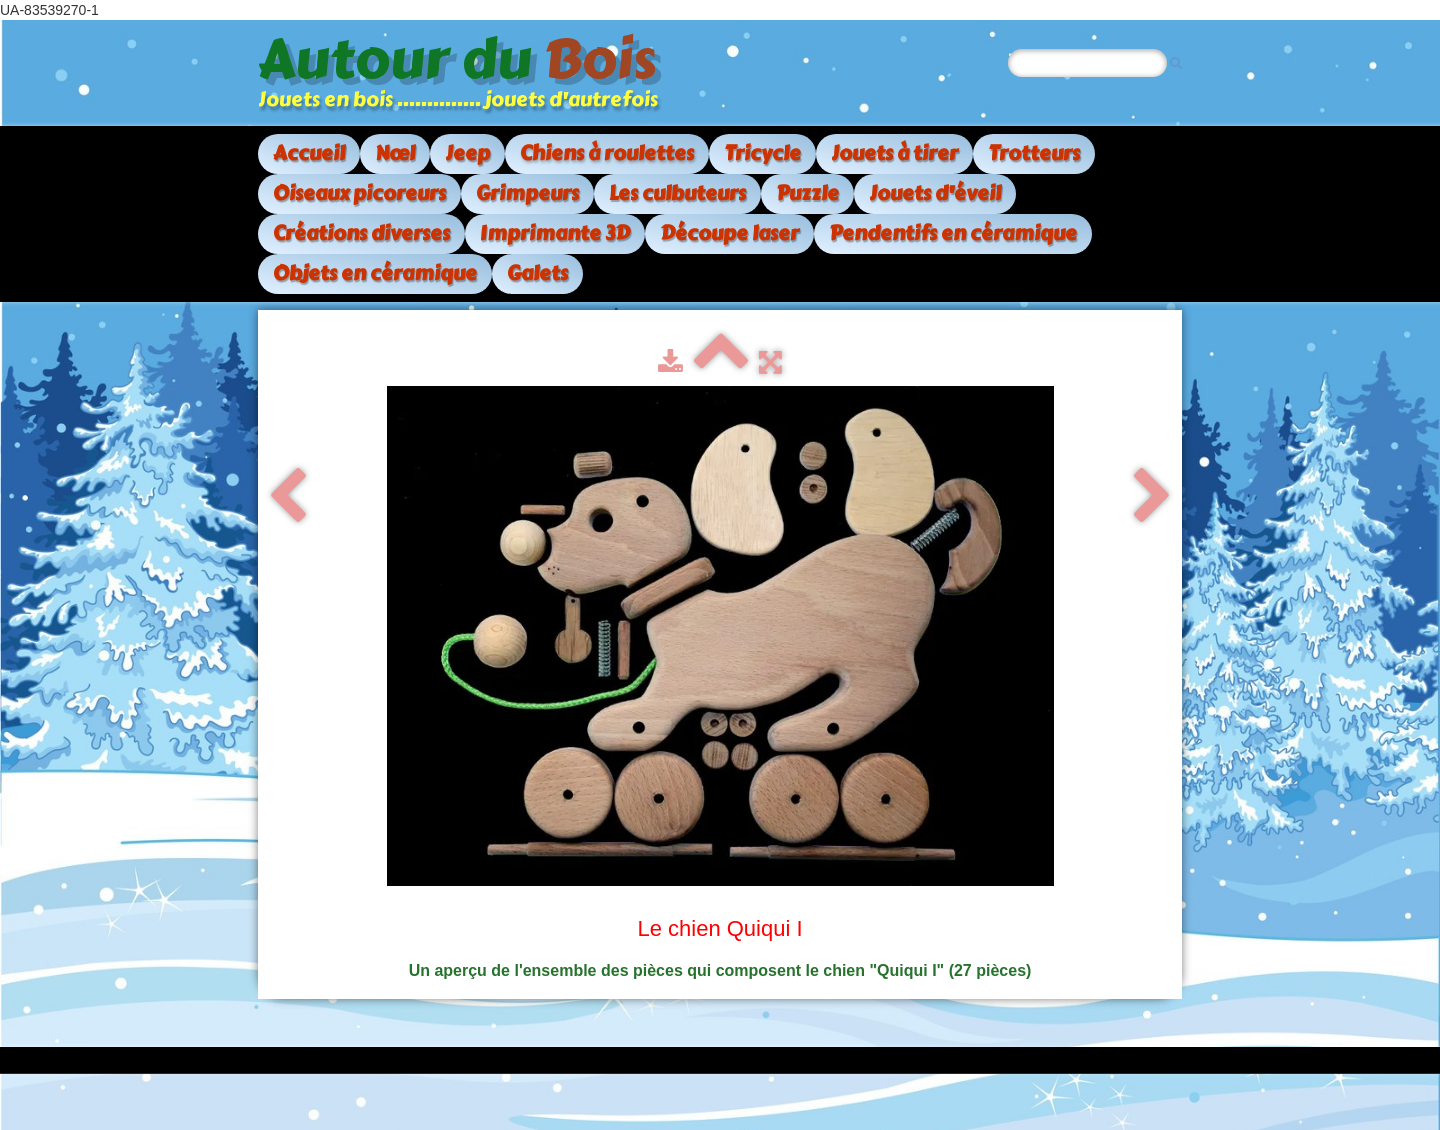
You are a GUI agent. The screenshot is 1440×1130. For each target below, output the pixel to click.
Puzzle (807, 193)
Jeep (467, 153)
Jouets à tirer (894, 153)
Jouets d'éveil (935, 193)
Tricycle (762, 153)
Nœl (395, 153)
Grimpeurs (527, 193)
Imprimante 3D (555, 233)
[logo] (465, 73)
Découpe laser (729, 233)
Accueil (309, 153)
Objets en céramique (375, 273)
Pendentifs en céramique (953, 233)
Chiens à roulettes (607, 153)
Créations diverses (361, 233)
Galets (537, 273)
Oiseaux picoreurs (359, 193)
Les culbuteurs (677, 193)
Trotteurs (1034, 153)
